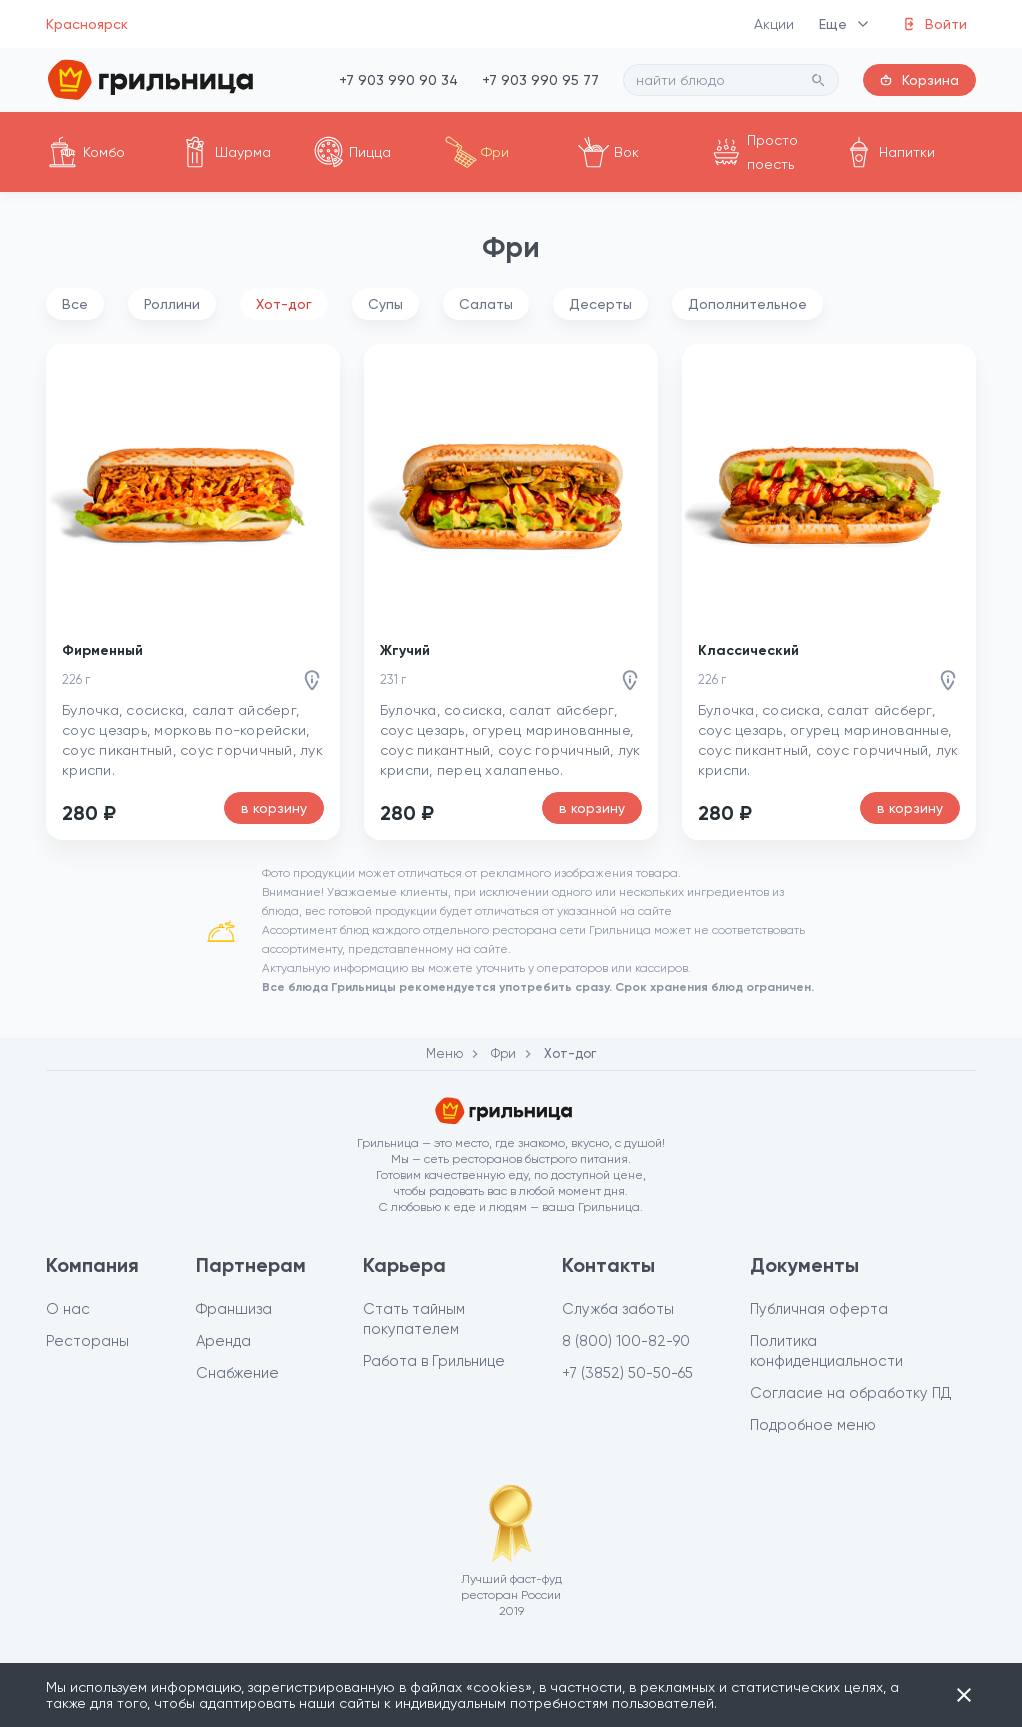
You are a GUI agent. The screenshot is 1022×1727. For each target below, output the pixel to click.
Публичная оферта (819, 1309)
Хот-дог (284, 304)
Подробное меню (813, 1425)
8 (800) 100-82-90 (626, 1341)
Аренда (223, 1341)
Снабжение (237, 1373)
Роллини (172, 304)
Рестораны (87, 1341)
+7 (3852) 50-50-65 (627, 1373)
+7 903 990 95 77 (540, 80)
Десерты (600, 304)
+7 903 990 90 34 (398, 80)
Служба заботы (618, 1309)
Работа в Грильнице (434, 1361)
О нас (68, 1309)
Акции (774, 24)
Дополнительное (747, 304)
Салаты (486, 304)
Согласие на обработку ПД (851, 1393)
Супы (385, 304)
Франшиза (234, 1309)
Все (75, 304)
